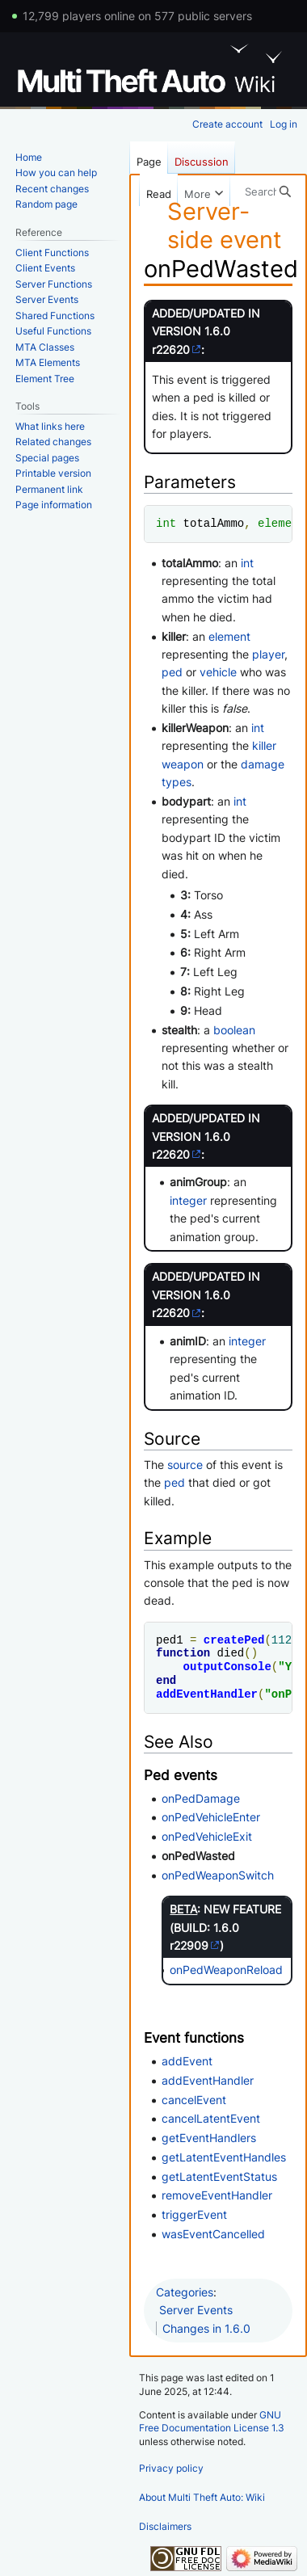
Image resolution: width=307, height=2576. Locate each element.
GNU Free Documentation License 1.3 (211, 2422)
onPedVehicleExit (207, 1836)
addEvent (187, 2061)
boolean (234, 1030)
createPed (234, 1640)
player (268, 654)
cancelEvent (194, 2100)
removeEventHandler (217, 2195)
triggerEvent (194, 2214)
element (281, 523)
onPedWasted (198, 1856)
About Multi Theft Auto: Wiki (202, 2497)
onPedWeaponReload (226, 1969)
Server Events (196, 2310)
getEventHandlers (209, 2138)
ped (172, 672)
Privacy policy (171, 2468)
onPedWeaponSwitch (218, 1875)
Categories (184, 2292)
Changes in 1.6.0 (206, 2328)
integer (188, 1200)
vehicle (218, 672)
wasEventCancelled (213, 2234)
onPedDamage (201, 1798)
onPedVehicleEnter (211, 1817)
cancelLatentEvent (211, 2118)
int (166, 523)
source (185, 1464)
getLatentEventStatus (219, 2176)
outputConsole (227, 1666)
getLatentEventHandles (224, 2157)
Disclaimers (165, 2526)
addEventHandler (207, 1694)
